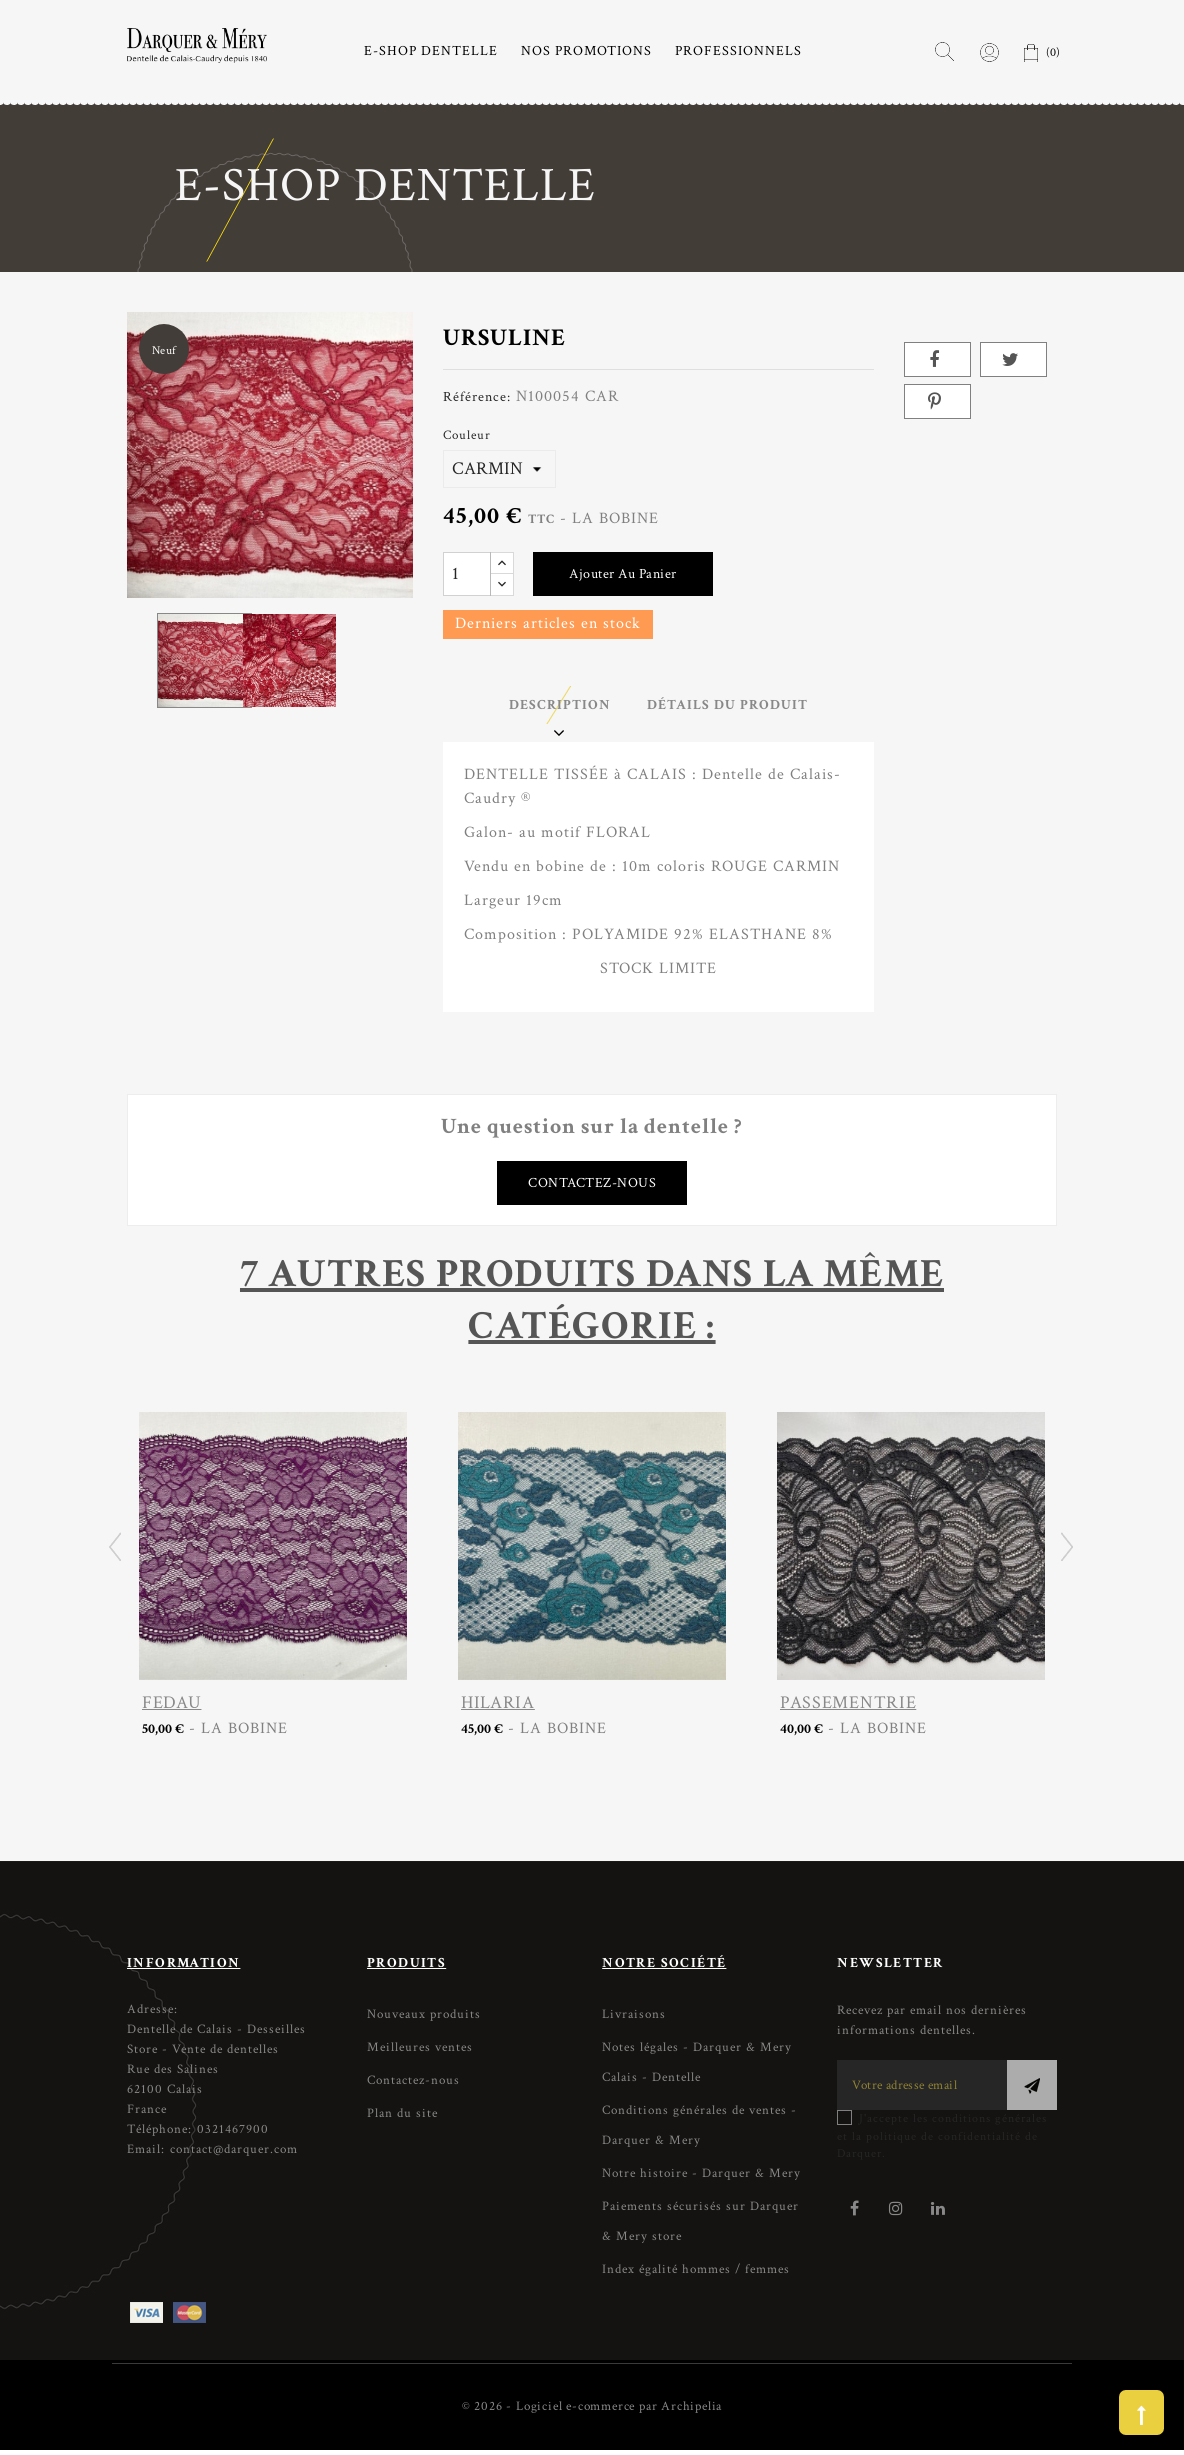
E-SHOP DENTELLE (431, 51)
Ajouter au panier (623, 574)
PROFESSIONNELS (738, 51)
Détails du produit (736, 707)
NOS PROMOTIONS (586, 51)
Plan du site (402, 2118)
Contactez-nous (592, 1187)
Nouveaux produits (424, 2019)
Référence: (477, 396)
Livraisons (634, 2019)
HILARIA (498, 1707)
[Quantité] (467, 574)
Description (550, 707)
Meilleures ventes (420, 2052)
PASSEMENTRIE (848, 1707)
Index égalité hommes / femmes (696, 2274)
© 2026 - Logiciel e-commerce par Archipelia (592, 2411)
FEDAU (171, 1707)
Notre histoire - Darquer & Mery (701, 2178)
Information (183, 1968)
